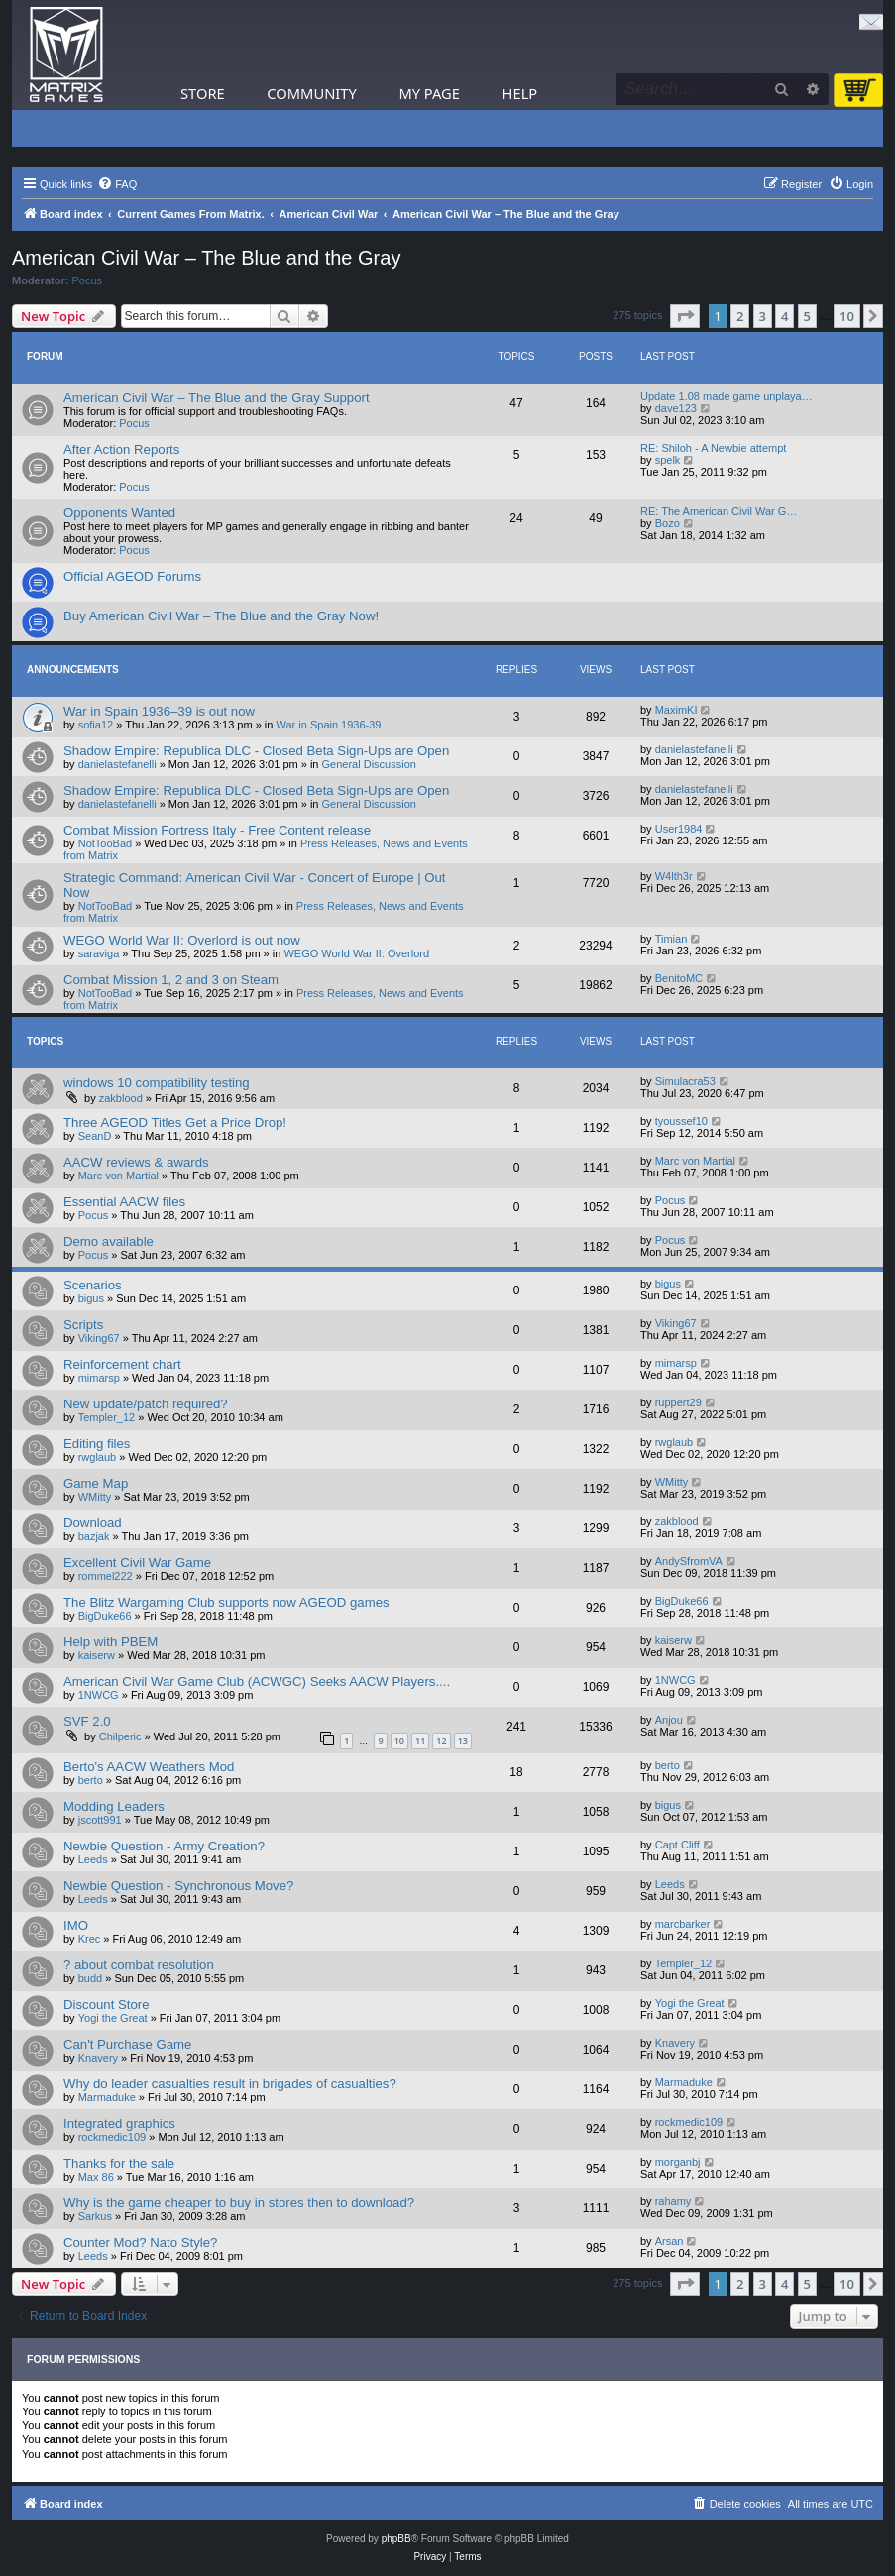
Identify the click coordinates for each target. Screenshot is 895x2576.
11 (420, 1741)
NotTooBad (105, 843)
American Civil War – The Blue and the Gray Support (216, 398)
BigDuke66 (105, 1616)
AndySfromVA (689, 1561)
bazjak (94, 1536)
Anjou (669, 1720)
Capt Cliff (677, 1844)
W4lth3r (674, 876)
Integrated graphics (119, 2123)
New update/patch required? (145, 1404)
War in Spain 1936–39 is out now (159, 711)
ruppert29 (678, 1402)
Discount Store (106, 2004)
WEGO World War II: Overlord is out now (181, 940)
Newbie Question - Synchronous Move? (178, 1885)
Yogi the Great (113, 2018)
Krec (89, 1939)
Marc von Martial (118, 1175)
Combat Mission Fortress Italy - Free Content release (217, 830)
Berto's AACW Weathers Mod (148, 1766)
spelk (668, 460)
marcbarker (683, 1924)
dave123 (676, 408)
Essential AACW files (124, 1201)
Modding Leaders (114, 1806)
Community (311, 93)
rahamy (673, 2201)
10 (399, 1741)
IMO (75, 1925)
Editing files (96, 1443)
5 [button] (807, 316)
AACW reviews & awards (136, 1162)
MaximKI (676, 710)
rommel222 (105, 1576)
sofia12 (95, 724)
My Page (429, 93)
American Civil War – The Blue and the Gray (206, 258)
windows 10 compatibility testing (156, 1082)
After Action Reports (121, 449)
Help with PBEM (110, 1641)
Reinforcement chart (122, 1364)
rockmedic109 (112, 2137)
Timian (671, 939)
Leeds (93, 1859)
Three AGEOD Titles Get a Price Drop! (174, 1122)
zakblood (121, 1098)
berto (90, 1780)
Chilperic (120, 1736)
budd (90, 1978)
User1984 (679, 829)
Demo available (108, 1241)
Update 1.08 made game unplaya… (726, 396)
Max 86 (96, 2177)
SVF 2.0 (87, 1721)
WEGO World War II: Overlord (356, 953)
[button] (685, 316)
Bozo (667, 523)
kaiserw (96, 1655)
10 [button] (846, 316)
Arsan (669, 2241)
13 (463, 1741)
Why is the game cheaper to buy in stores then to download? (238, 2202)
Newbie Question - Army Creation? (164, 1846)
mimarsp (99, 1378)
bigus (91, 1298)
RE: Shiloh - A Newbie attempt (713, 448)
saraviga (99, 953)
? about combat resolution (138, 1965)
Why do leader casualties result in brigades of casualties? (229, 2083)
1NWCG (98, 1695)
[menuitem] (117, 184)
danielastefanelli (117, 764)
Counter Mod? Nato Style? (140, 2242)
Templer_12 (106, 1417)
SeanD (95, 1136)
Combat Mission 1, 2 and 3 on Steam (171, 979)
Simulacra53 (685, 1081)
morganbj (678, 2162)
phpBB (396, 2538)
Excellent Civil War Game (137, 1562)
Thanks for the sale (118, 2163)
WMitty (95, 1497)
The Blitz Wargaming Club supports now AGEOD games (226, 1602)
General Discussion (369, 764)
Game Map (95, 1483)
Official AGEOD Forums (132, 576)
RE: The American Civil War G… (718, 511)
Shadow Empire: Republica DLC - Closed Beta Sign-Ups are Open (256, 750)
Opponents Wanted (119, 512)
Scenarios (92, 1285)
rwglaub (97, 1457)
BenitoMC (679, 978)
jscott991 (100, 1820)
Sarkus (95, 2216)
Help (520, 93)
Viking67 (99, 1338)
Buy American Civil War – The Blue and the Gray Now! (221, 616)
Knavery (98, 2058)
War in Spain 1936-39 (329, 724)
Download (92, 1522)
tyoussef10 (681, 1121)
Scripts (83, 1324)
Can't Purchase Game (127, 2044)
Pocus (87, 280)
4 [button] (784, 316)
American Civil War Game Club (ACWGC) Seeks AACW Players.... (256, 1681)
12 (441, 1741)
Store (202, 93)
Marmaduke (107, 2097)
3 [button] (762, 316)
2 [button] (739, 316)
